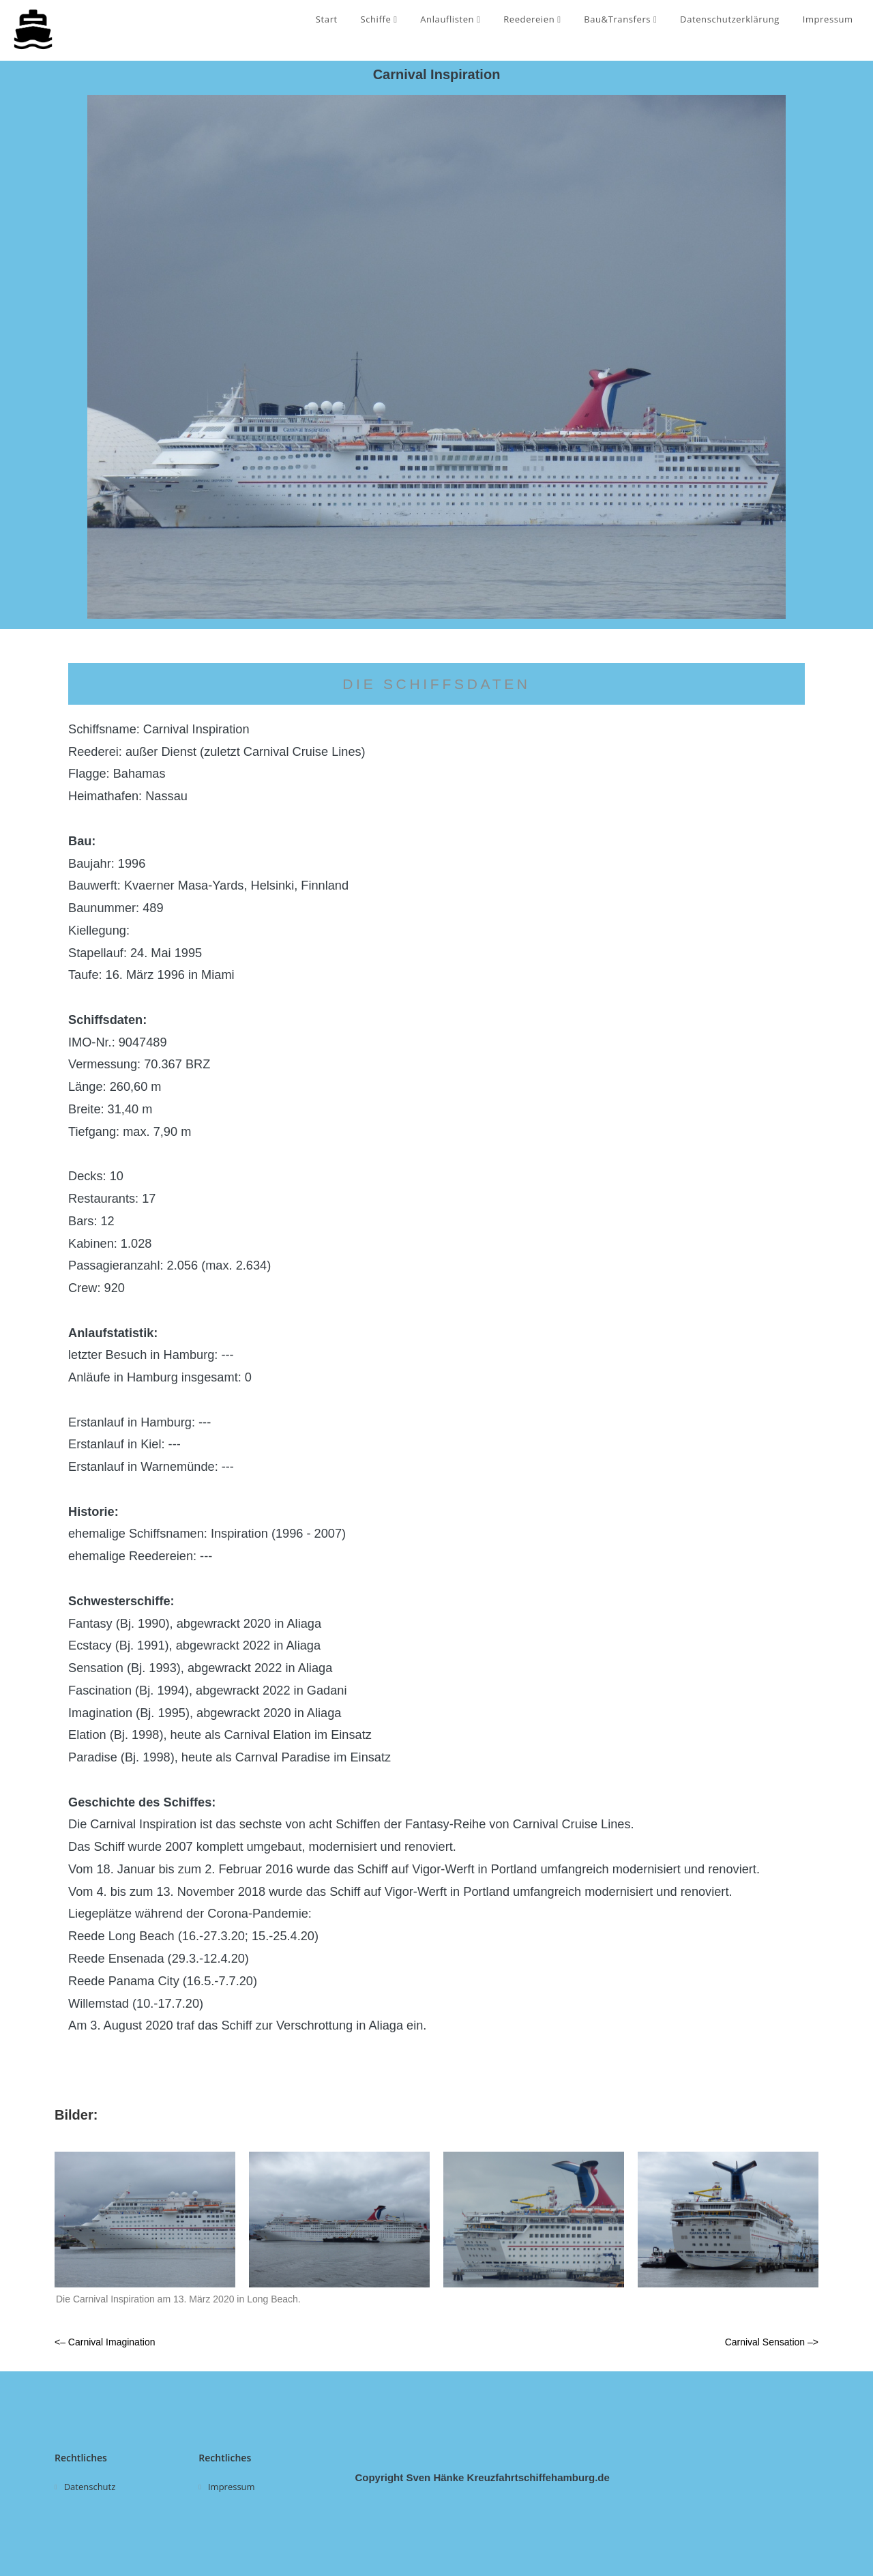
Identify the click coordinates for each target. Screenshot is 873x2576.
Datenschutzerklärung (730, 19)
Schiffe (378, 19)
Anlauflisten (450, 19)
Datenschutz (90, 2486)
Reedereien (532, 19)
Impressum (828, 19)
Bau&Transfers (620, 19)
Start (327, 19)
